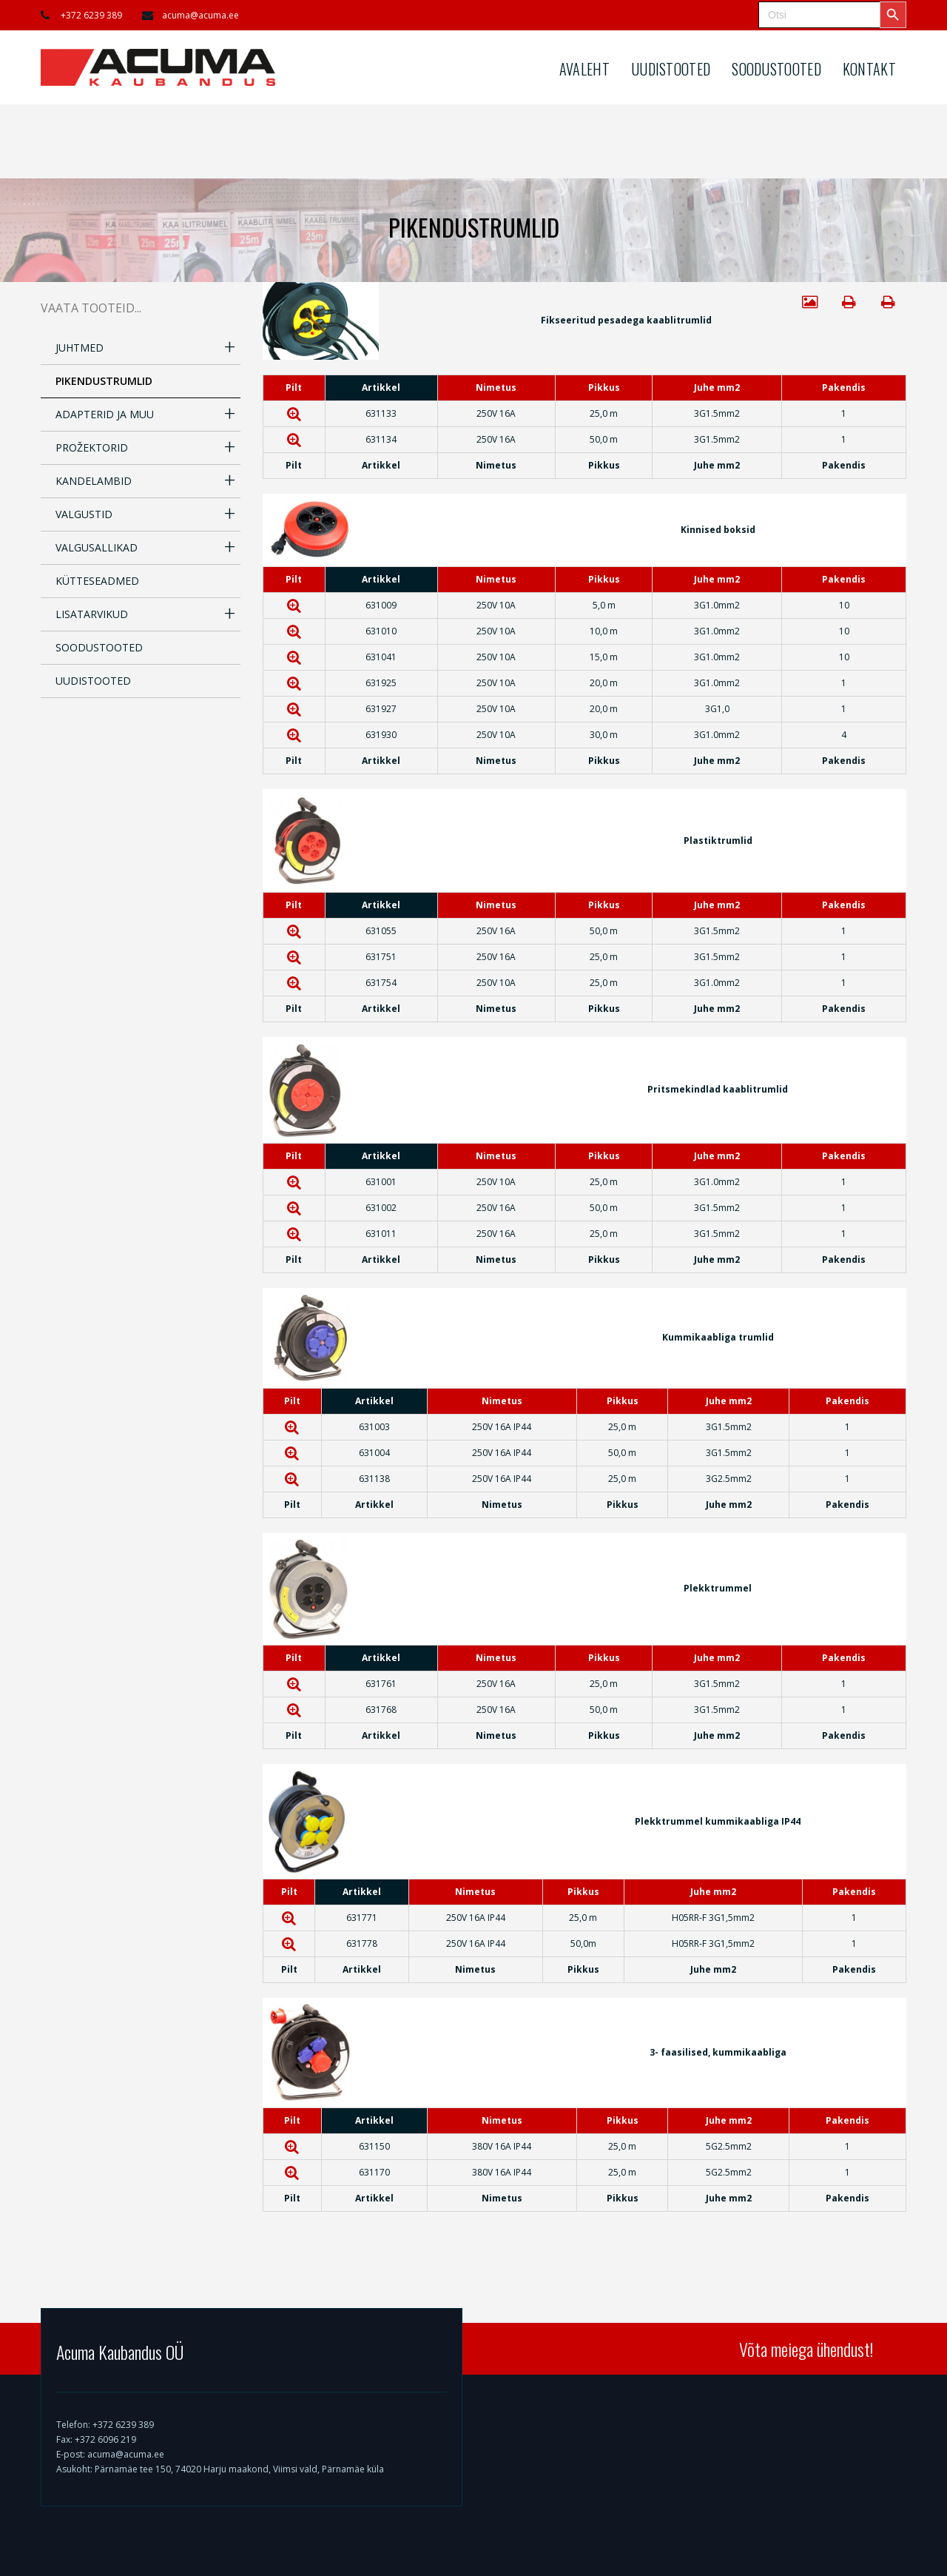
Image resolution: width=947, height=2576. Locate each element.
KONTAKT (869, 69)
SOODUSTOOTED (776, 69)
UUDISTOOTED (670, 69)
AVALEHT (584, 69)
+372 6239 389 (91, 15)
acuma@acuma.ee (200, 15)
